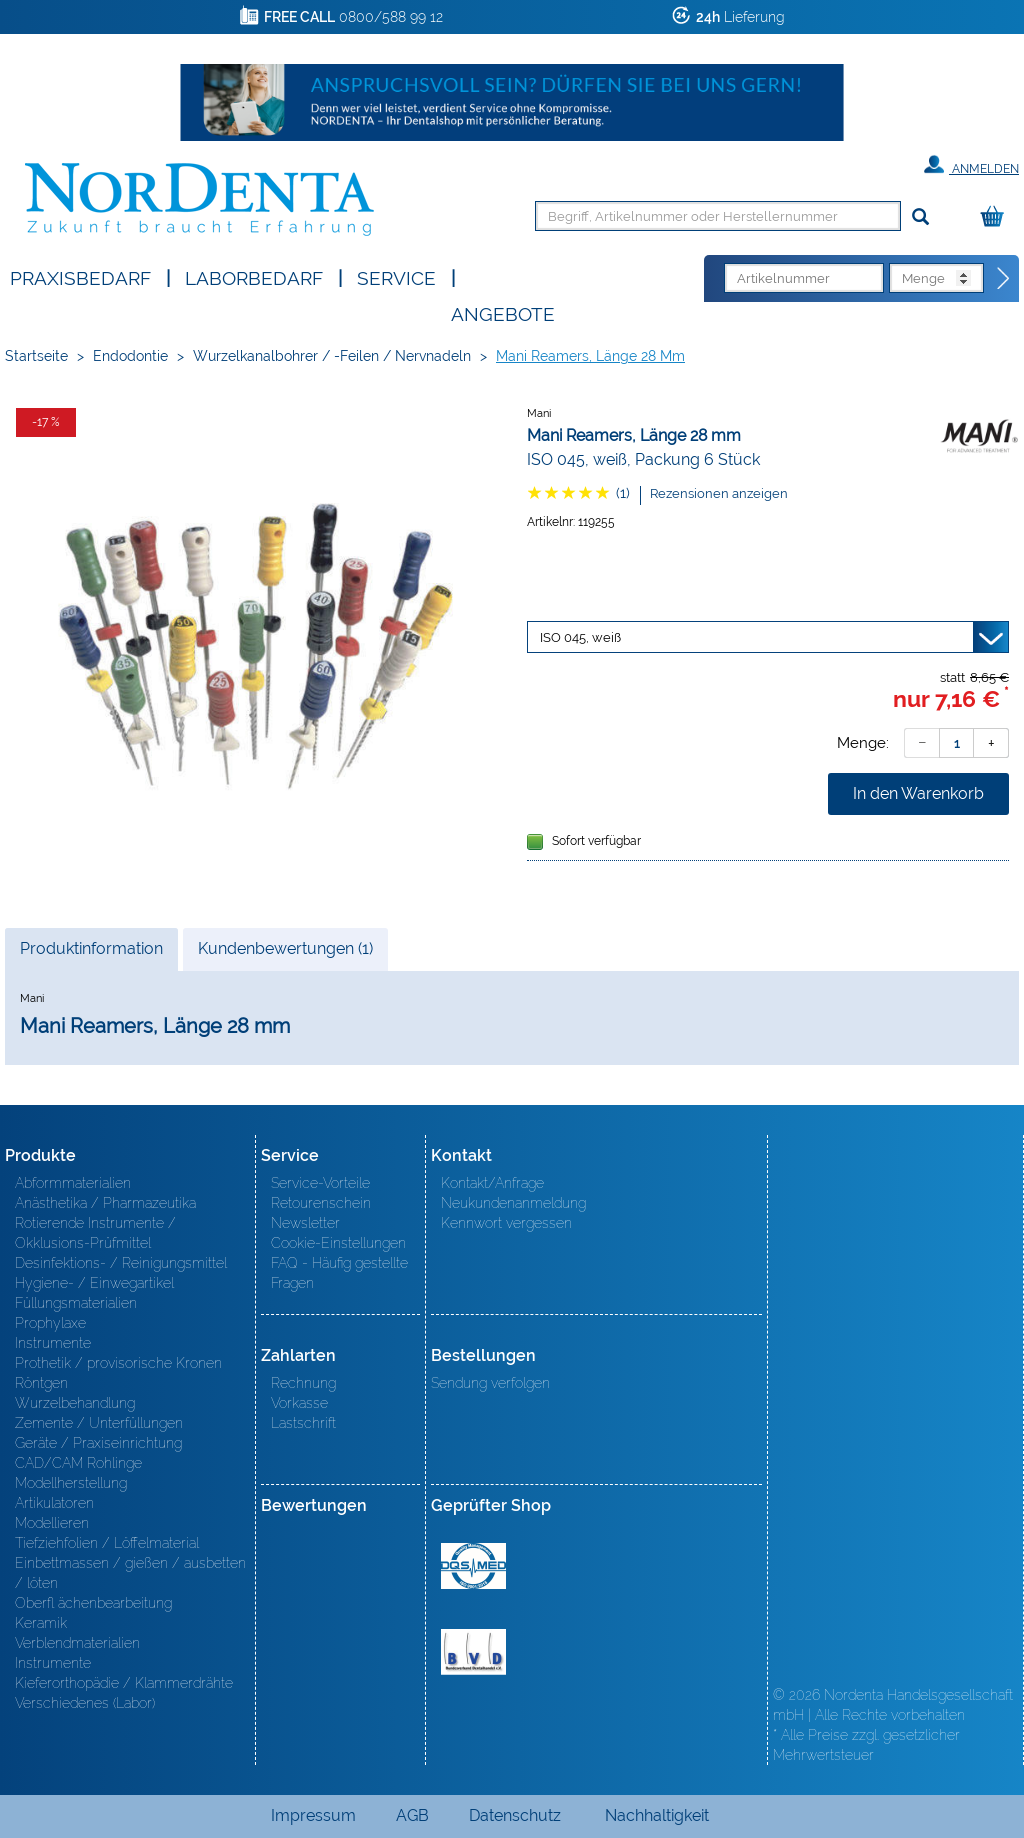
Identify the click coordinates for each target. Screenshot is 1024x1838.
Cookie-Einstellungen (338, 1243)
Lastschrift (303, 1423)
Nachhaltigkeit (657, 1815)
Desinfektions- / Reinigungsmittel (121, 1263)
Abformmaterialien (73, 1183)
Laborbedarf (254, 276)
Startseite (36, 356)
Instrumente (53, 1343)
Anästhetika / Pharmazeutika (105, 1203)
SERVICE (396, 276)
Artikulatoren (54, 1503)
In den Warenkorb (918, 793)
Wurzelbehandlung (75, 1403)
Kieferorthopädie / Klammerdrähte (124, 1683)
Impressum (313, 1815)
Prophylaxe (50, 1323)
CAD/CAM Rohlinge (78, 1463)
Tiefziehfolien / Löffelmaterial (107, 1543)
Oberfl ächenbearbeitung (93, 1603)
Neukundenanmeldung (513, 1203)
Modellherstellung (71, 1483)
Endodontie (130, 356)
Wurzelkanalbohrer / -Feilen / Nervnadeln (332, 356)
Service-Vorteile (320, 1183)
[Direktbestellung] (1004, 279)
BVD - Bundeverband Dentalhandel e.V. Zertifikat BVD (473, 1652)
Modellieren (52, 1523)
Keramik (41, 1623)
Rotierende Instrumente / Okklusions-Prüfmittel (95, 1233)
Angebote (503, 312)
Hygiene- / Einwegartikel (94, 1283)
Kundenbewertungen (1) (285, 948)
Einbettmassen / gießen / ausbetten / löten (130, 1573)
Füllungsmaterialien (76, 1303)
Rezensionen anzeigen (719, 493)
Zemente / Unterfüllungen (99, 1423)
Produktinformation (91, 954)
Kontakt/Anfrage (492, 1183)
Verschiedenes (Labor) (85, 1703)
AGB (412, 1815)
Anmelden (971, 165)
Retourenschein (321, 1203)
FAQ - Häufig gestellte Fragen (339, 1273)
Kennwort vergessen (506, 1223)
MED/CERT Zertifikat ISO (473, 1566)
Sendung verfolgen (490, 1383)
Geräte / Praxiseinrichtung (98, 1443)
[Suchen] (920, 217)
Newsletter (305, 1223)
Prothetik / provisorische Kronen (118, 1363)
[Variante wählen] (768, 637)
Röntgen (41, 1383)
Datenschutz (515, 1815)
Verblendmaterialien (77, 1643)
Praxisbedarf (80, 276)
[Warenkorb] (997, 217)
